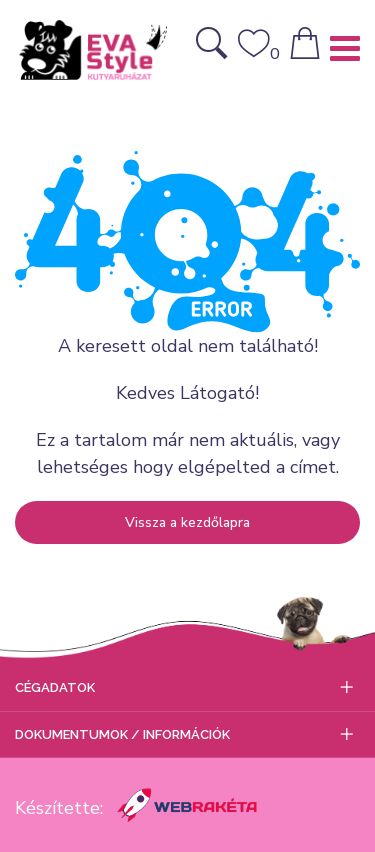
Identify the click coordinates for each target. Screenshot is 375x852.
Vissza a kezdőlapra (187, 522)
